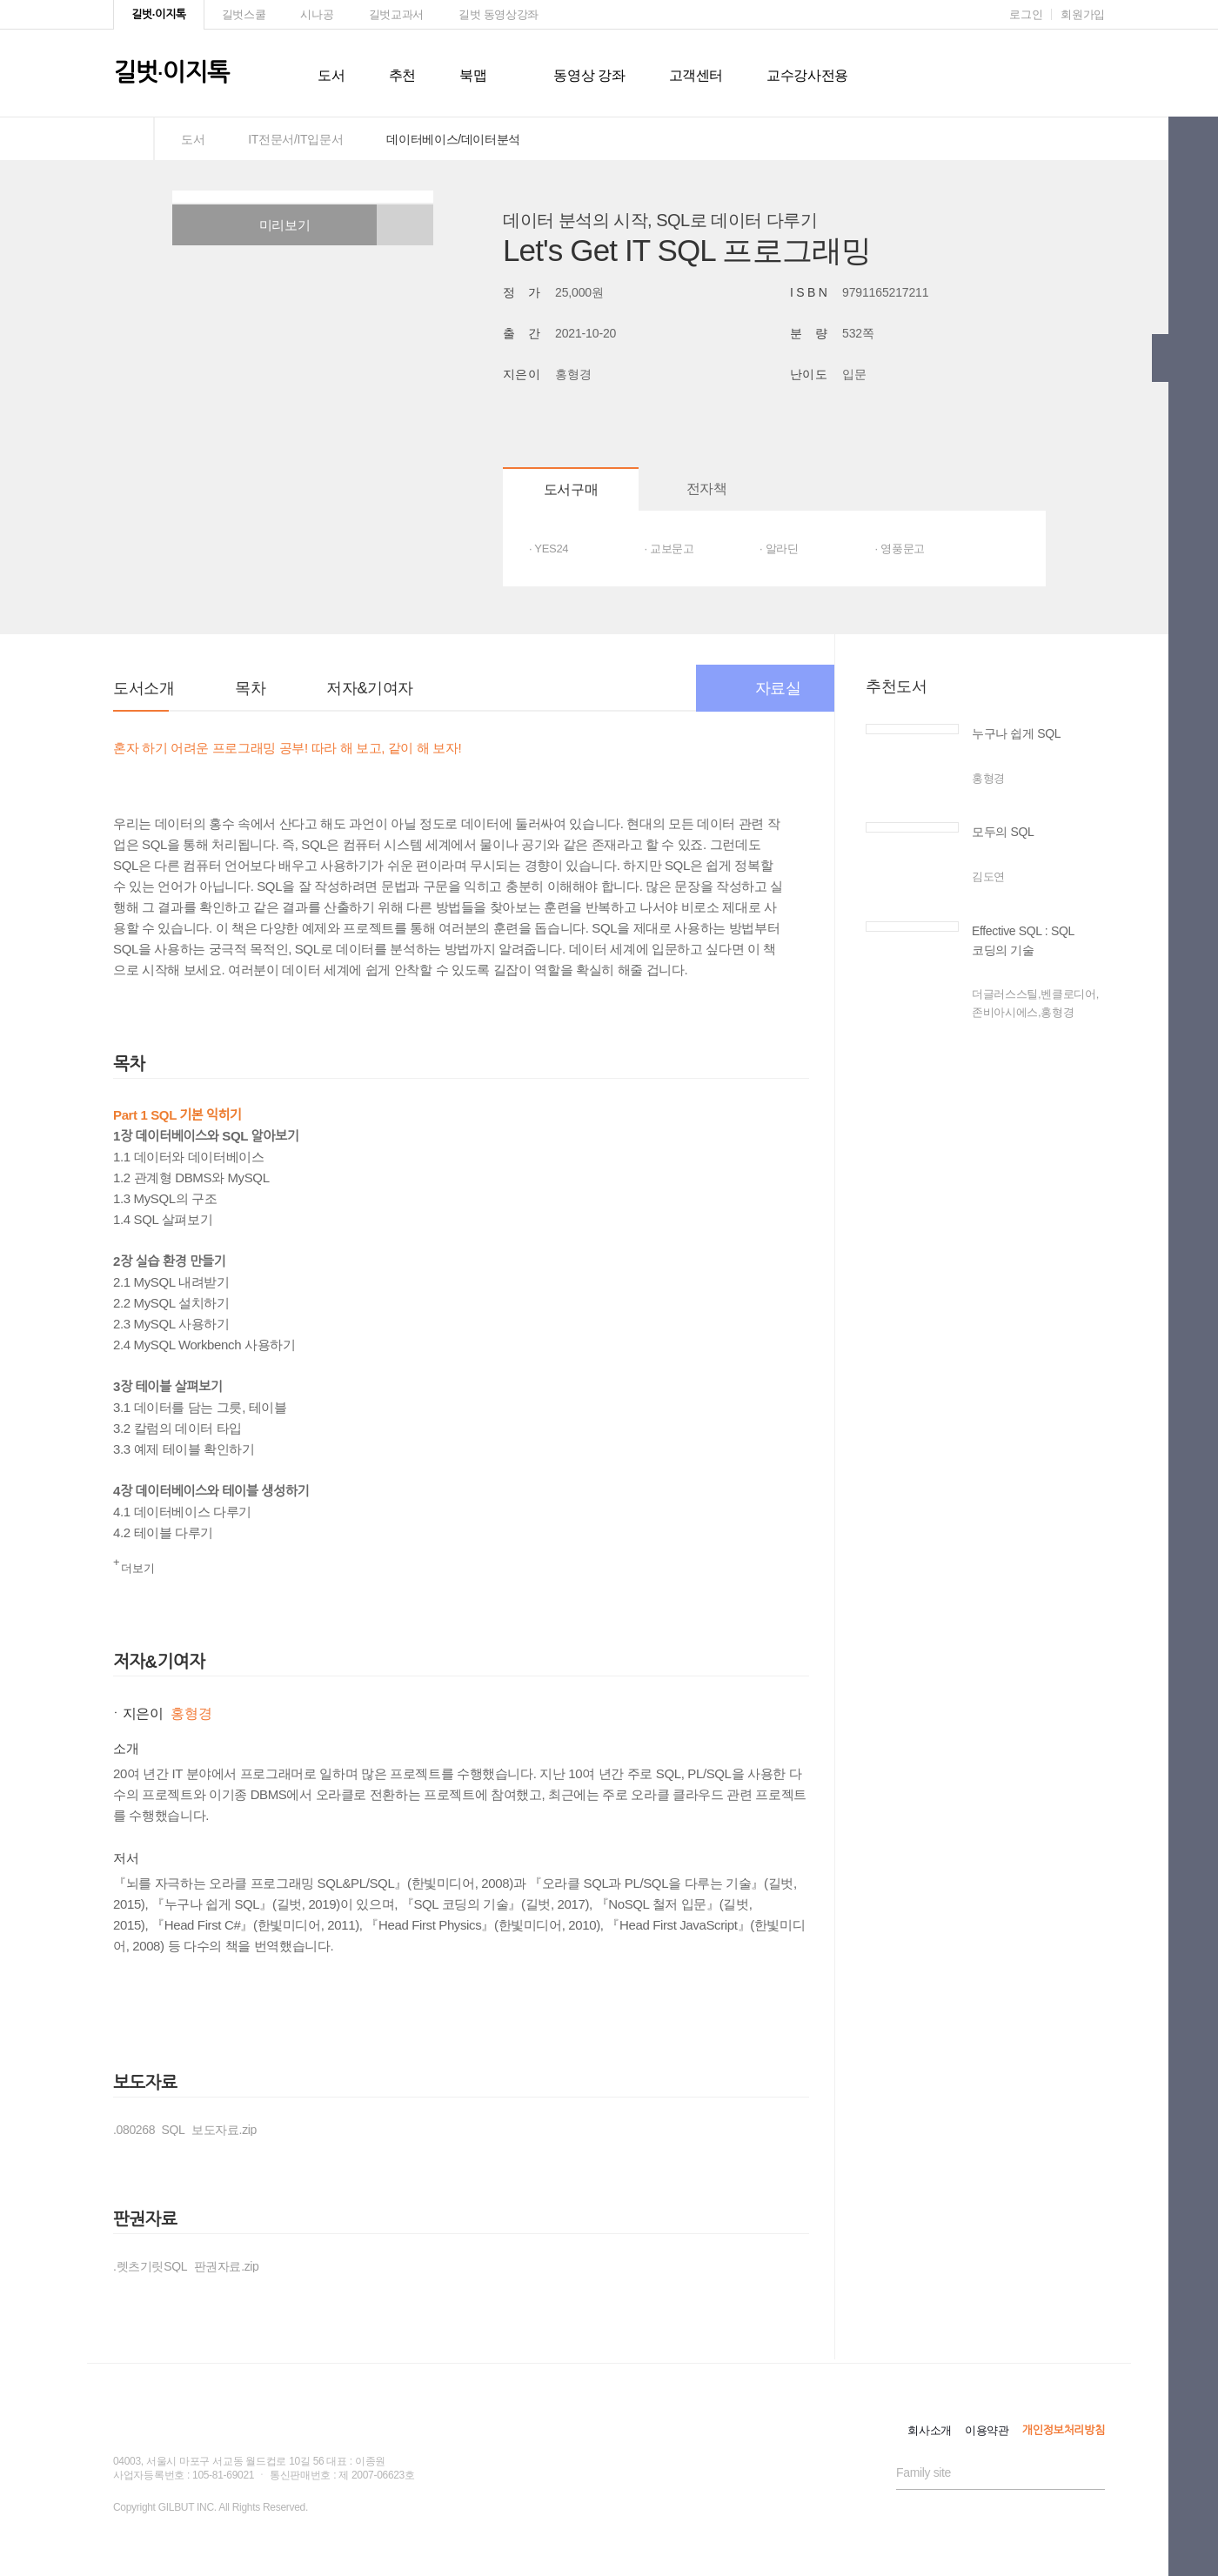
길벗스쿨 (244, 14)
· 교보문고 (669, 548)
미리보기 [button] (275, 224)
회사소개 (929, 2430)
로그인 (1025, 14)
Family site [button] (923, 2472)
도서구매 (571, 489)
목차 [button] (250, 688)
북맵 (472, 75)
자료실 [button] (766, 688)
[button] (405, 224)
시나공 (316, 14)
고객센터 (696, 75)
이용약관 (987, 2430)
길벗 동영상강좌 (498, 14)
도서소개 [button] (143, 688)
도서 (331, 75)
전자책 (706, 488)
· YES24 (548, 548)
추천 (402, 75)
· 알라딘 (779, 548)
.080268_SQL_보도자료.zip (185, 2130)
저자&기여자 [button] (369, 688)
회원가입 (1083, 14)
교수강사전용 (807, 75)
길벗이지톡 (171, 72)
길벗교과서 (396, 14)
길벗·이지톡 (158, 14)
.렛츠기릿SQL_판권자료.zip (186, 2266)
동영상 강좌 (589, 75)
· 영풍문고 (900, 548)
